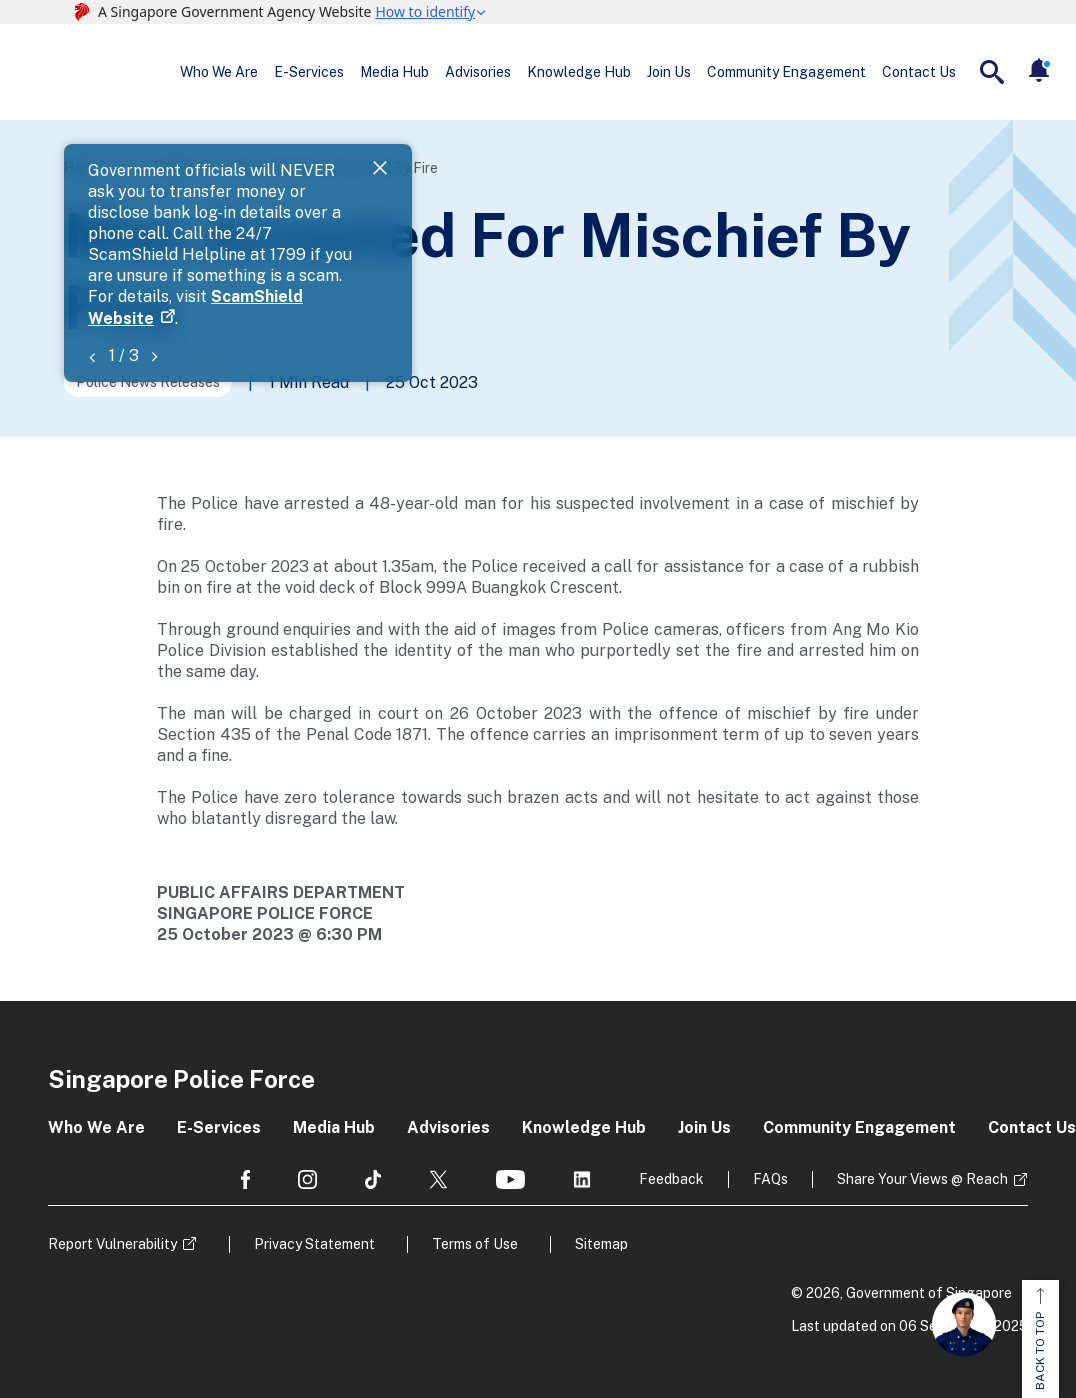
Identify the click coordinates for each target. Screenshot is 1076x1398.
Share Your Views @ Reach (922, 1179)
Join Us (669, 72)
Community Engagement (786, 72)
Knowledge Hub (579, 72)
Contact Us (919, 72)
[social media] (245, 1179)
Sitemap (601, 1244)
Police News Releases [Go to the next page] (148, 382)
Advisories (478, 72)
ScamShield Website (858, 192)
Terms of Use (475, 1244)
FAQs (770, 1179)
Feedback (671, 1179)
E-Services (309, 72)
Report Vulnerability (112, 1244)
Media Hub (394, 72)
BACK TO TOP (1040, 1339)
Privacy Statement (314, 1244)
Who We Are (219, 72)
